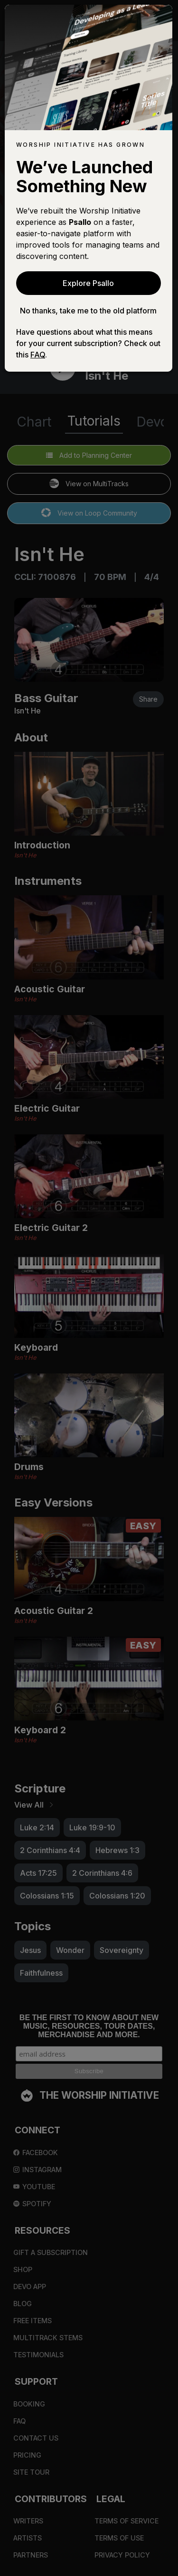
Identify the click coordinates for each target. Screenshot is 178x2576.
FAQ (37, 354)
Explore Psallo (88, 283)
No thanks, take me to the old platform (88, 310)
